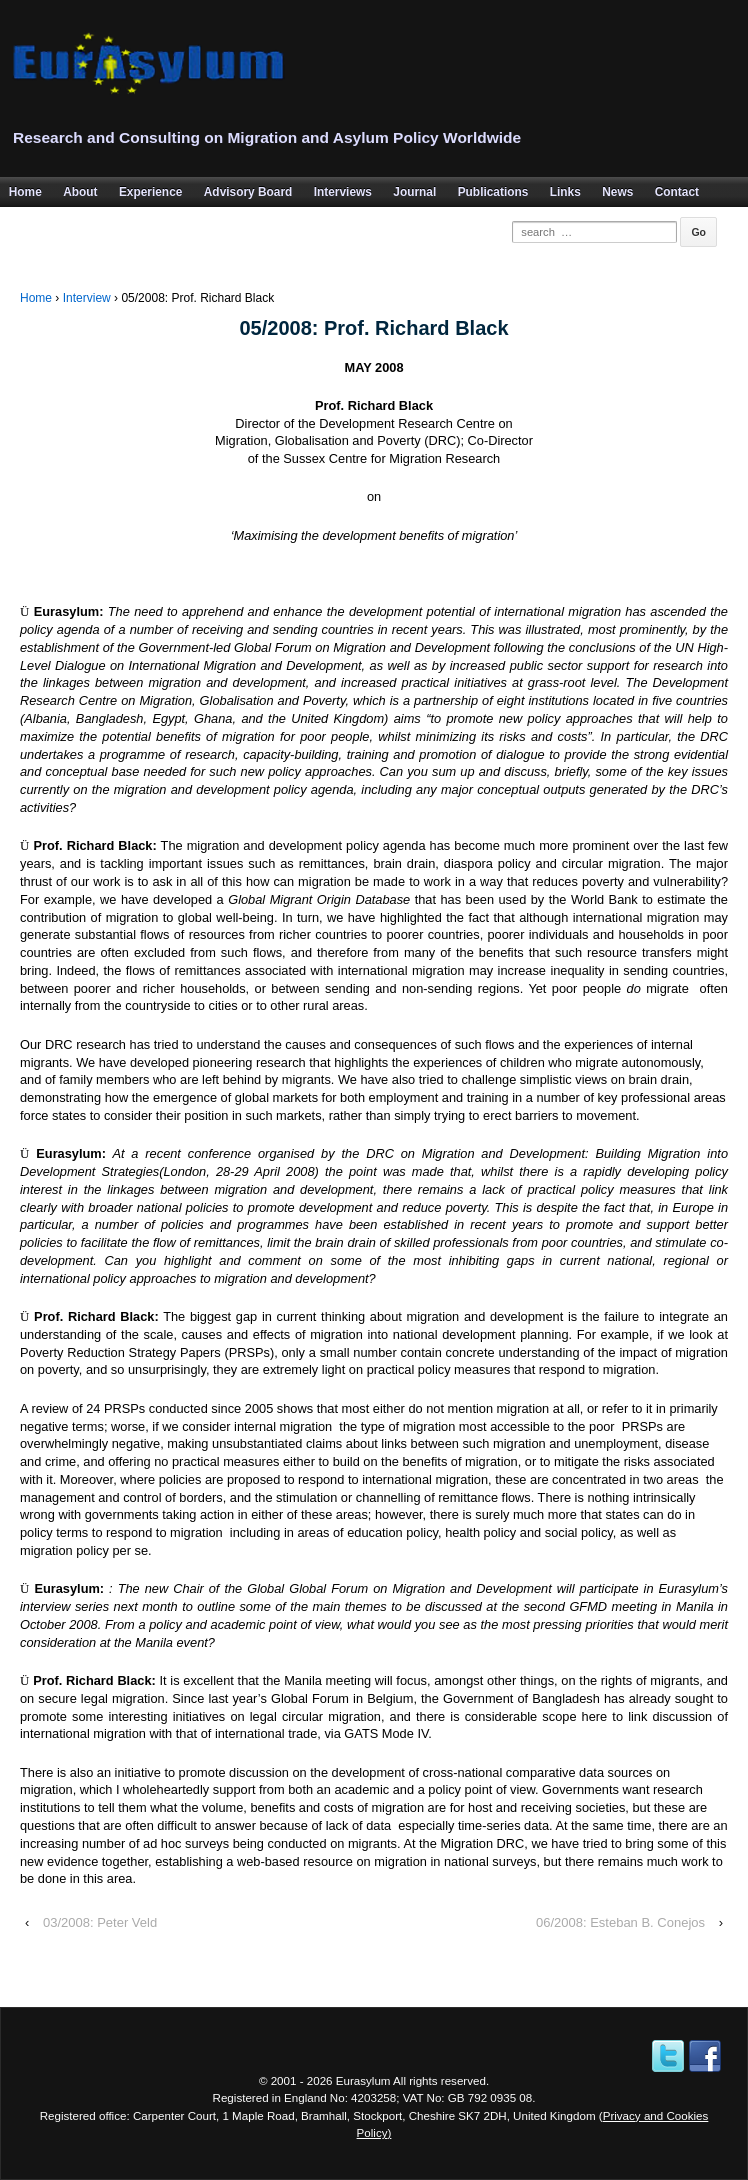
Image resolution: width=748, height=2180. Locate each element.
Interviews (343, 192)
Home (36, 298)
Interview (87, 298)
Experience (150, 192)
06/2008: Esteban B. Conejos (620, 1922)
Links (565, 192)
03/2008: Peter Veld (100, 1922)
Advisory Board (248, 192)
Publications (493, 192)
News (617, 192)
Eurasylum (363, 2080)
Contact (677, 192)
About (80, 192)
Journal (414, 192)
